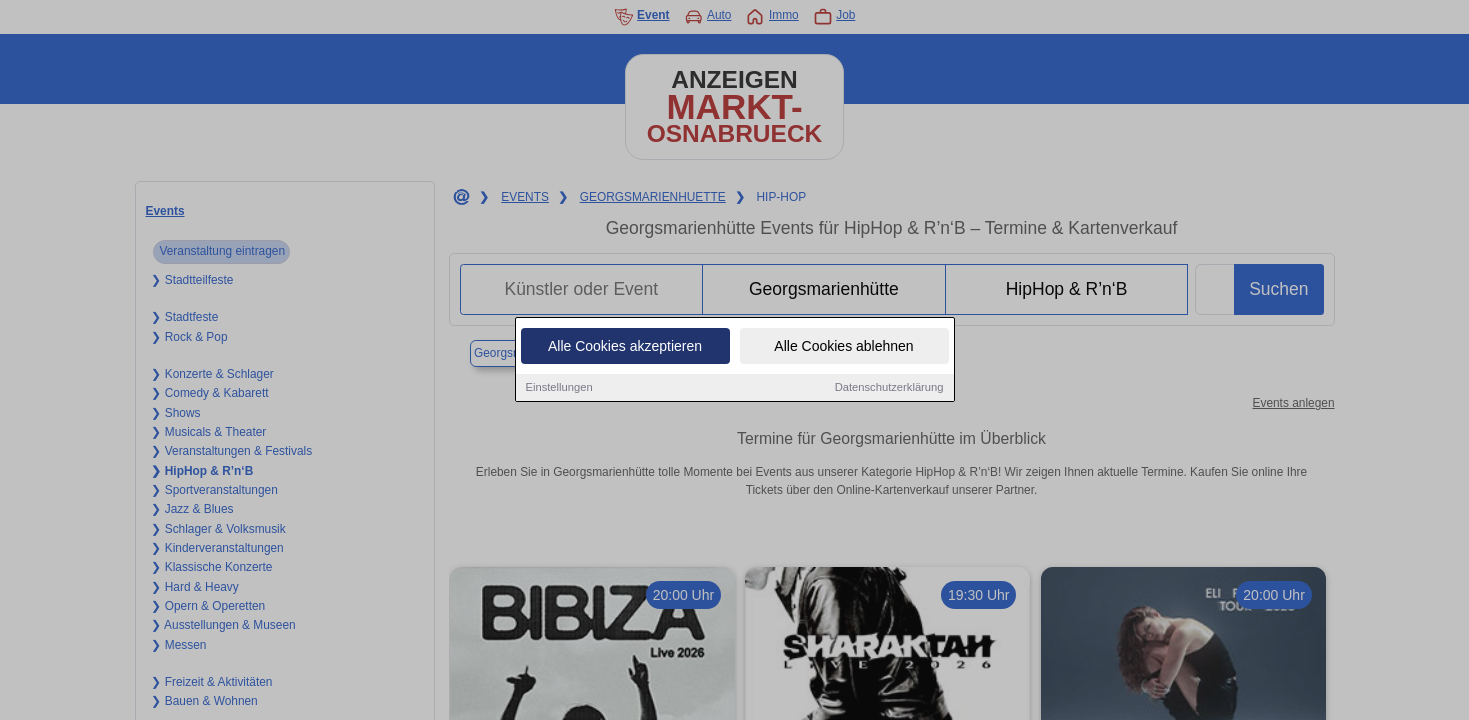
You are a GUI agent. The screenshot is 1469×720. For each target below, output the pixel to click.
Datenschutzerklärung (889, 388)
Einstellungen (559, 388)
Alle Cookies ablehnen (843, 347)
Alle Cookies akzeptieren (625, 347)
